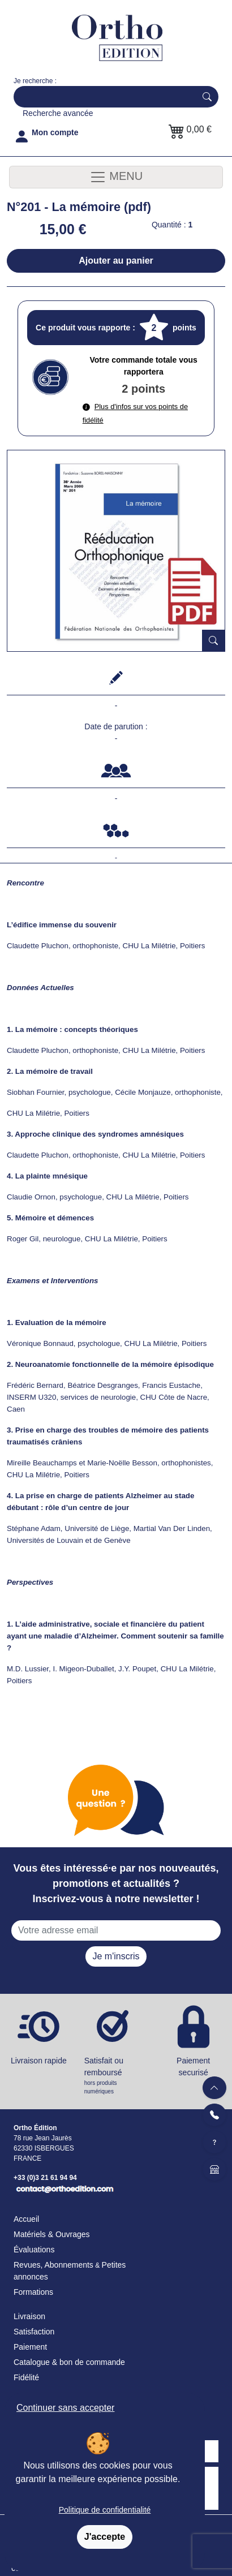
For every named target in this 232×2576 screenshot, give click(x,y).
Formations (33, 2292)
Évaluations (34, 2249)
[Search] (102, 96)
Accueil (26, 2219)
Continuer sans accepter (65, 2407)
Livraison (29, 2316)
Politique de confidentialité (105, 2509)
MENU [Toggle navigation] (116, 177)
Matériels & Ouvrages (52, 2234)
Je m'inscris (115, 1956)
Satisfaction (34, 2331)
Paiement (30, 2346)
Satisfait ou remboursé (116, 2076)
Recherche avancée (58, 113)
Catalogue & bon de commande (69, 2362)
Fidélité (26, 2377)
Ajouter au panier (116, 260)
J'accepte (104, 2536)
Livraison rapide (39, 2060)
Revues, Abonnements (53, 2264)
